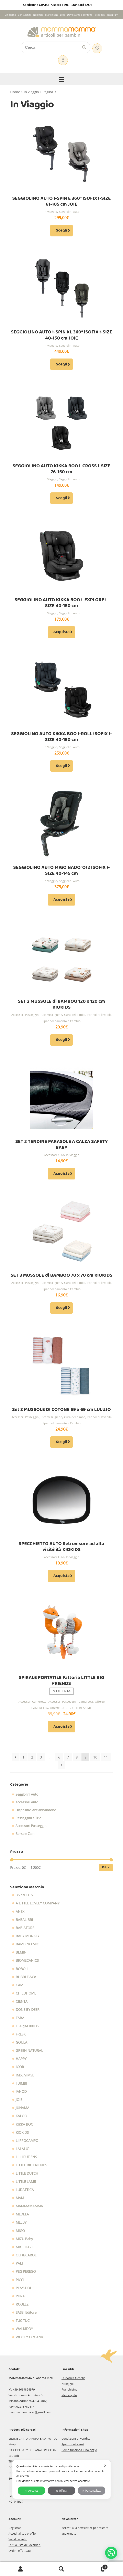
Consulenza (24, 15)
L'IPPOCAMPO (27, 2140)
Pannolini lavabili (99, 1015)
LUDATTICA (25, 2190)
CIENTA (21, 2001)
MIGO (20, 2230)
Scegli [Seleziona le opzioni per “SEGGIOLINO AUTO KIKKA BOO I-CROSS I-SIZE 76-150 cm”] (61, 498)
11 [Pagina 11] (106, 1757)
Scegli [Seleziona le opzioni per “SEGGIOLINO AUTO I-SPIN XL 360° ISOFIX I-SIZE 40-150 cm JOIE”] (61, 364)
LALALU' (22, 2149)
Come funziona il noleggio (79, 2450)
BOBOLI (22, 1969)
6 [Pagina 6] (59, 1757)
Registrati (15, 2528)
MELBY (21, 2222)
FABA (20, 2018)
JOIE (19, 2099)
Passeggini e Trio (28, 1818)
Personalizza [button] (91, 2490)
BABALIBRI (24, 1919)
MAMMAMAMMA (29, 2206)
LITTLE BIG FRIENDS (31, 2165)
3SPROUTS (24, 1895)
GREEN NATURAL (29, 2050)
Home (15, 92)
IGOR (20, 2067)
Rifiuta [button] (61, 2490)
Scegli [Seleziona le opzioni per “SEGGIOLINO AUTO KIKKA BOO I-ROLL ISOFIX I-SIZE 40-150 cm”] (61, 766)
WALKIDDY (24, 2329)
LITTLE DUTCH (27, 2173)
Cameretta (86, 1701)
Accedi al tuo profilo (22, 2533)
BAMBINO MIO (27, 1944)
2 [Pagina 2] (32, 1757)
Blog (62, 15)
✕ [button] (105, 2466)
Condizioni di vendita (76, 2438)
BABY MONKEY (28, 1936)
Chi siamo (10, 15)
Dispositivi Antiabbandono (35, 1810)
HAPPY (21, 2058)
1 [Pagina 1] (23, 1757)
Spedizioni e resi (73, 2444)
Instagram (112, 15)
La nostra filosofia (73, 2378)
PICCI (20, 2280)
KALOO (21, 2116)
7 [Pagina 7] (68, 1757)
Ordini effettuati (20, 2551)
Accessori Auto (54, 1155)
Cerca (61, 2569)
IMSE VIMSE (25, 2075)
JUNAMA (22, 2108)
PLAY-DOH (24, 2288)
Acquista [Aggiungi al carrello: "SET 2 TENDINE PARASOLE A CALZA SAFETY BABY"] (61, 1174)
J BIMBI (21, 2083)
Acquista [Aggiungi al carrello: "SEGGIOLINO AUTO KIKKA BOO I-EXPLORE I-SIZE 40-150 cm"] (61, 632)
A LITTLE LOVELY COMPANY (38, 1903)
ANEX (20, 1911)
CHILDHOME (26, 1993)
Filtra (106, 1867)
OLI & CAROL (26, 2255)
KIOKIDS (22, 2132)
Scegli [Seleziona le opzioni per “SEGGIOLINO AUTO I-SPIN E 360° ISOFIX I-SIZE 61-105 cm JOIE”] (61, 230)
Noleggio (38, 15)
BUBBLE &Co (26, 1977)
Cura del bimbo (74, 1015)
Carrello (95, 2566)
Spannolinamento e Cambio (61, 1021)
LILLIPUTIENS (26, 2157)
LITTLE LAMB (26, 2181)
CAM (19, 1985)
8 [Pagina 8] (77, 1757)
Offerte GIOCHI (60, 1708)
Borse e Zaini (25, 1833)
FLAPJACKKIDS (27, 2026)
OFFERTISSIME (82, 1708)
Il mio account (20, 2569)
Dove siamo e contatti (79, 15)
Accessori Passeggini (25, 1015)
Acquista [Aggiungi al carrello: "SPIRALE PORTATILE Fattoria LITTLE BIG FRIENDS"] (61, 1726)
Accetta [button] (31, 2490)
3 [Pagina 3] (41, 1757)
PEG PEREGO (26, 2271)
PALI (19, 2263)
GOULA (21, 2042)
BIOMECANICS (27, 1960)
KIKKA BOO (24, 2124)
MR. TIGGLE (25, 2247)
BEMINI (21, 1952)
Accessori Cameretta (32, 1701)
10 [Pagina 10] (95, 1757)
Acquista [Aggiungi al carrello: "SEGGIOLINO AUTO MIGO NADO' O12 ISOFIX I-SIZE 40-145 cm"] (61, 899)
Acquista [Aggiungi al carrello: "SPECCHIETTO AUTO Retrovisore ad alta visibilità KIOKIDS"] (61, 1576)
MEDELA (22, 2214)
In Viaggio (31, 92)
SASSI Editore (26, 2312)
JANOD (21, 2091)
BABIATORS (25, 1928)
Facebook (99, 15)
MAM (20, 2198)
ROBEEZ (22, 2304)
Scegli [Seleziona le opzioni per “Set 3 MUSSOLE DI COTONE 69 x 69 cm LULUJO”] (61, 1442)
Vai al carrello (18, 2539)
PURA (20, 2296)
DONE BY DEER (28, 2009)
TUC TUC (23, 2320)
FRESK (20, 2034)
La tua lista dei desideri (25, 2545)
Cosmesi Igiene (52, 1015)
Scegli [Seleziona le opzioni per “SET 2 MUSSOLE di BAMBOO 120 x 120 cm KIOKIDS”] (61, 1040)
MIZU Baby (24, 2239)
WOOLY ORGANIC (30, 2337)
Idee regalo (69, 2395)
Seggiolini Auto (69, 212)
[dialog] (61, 2479)
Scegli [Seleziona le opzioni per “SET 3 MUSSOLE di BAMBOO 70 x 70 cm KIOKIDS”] (61, 1308)
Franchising (51, 15)
